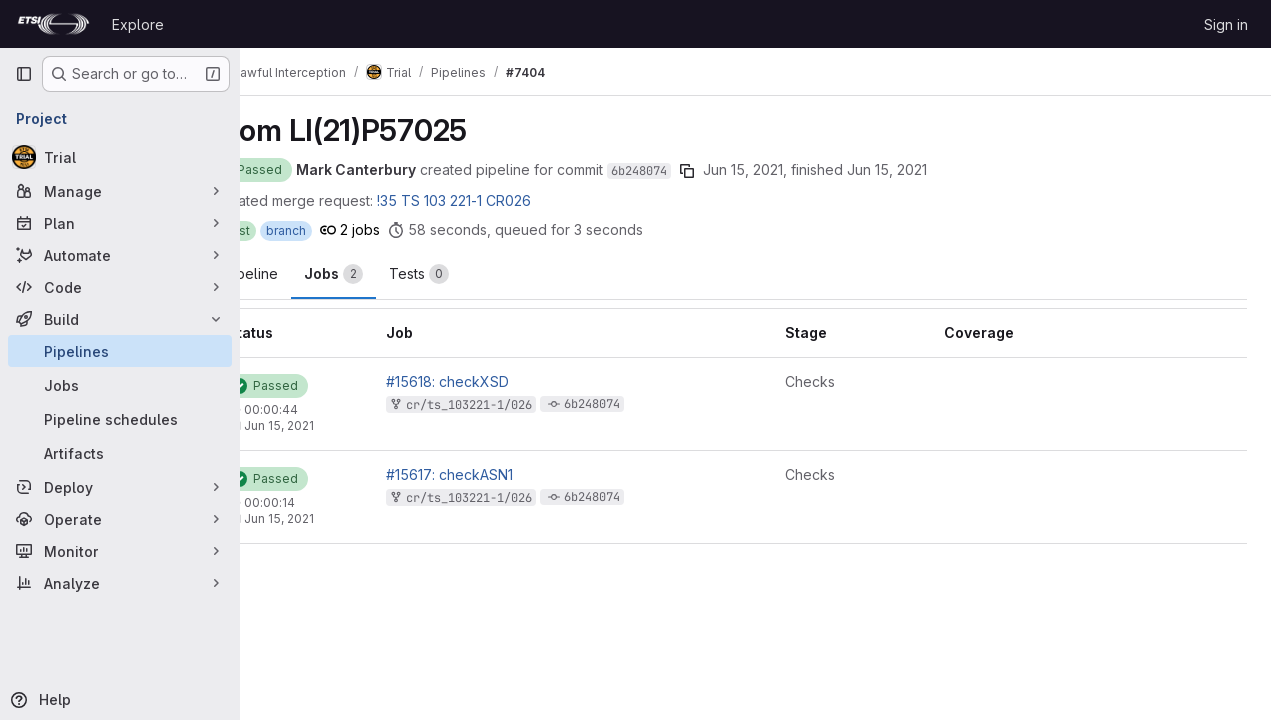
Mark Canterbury (409, 169)
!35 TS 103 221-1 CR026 (507, 200)
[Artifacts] (120, 453)
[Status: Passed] (304, 170)
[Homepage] (53, 24)
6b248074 (692, 171)
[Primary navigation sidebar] (24, 74)
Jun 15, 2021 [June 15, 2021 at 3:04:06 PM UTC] (796, 169)
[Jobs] (120, 385)
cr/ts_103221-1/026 (514, 405)
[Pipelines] (120, 351)
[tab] (386, 274)
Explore (138, 24)
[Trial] (120, 157)
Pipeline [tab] (304, 273)
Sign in (1226, 24)
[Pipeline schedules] (120, 419)
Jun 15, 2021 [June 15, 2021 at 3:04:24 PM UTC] (332, 518)
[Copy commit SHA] (740, 171)
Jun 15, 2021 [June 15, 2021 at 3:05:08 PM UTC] (940, 169)
